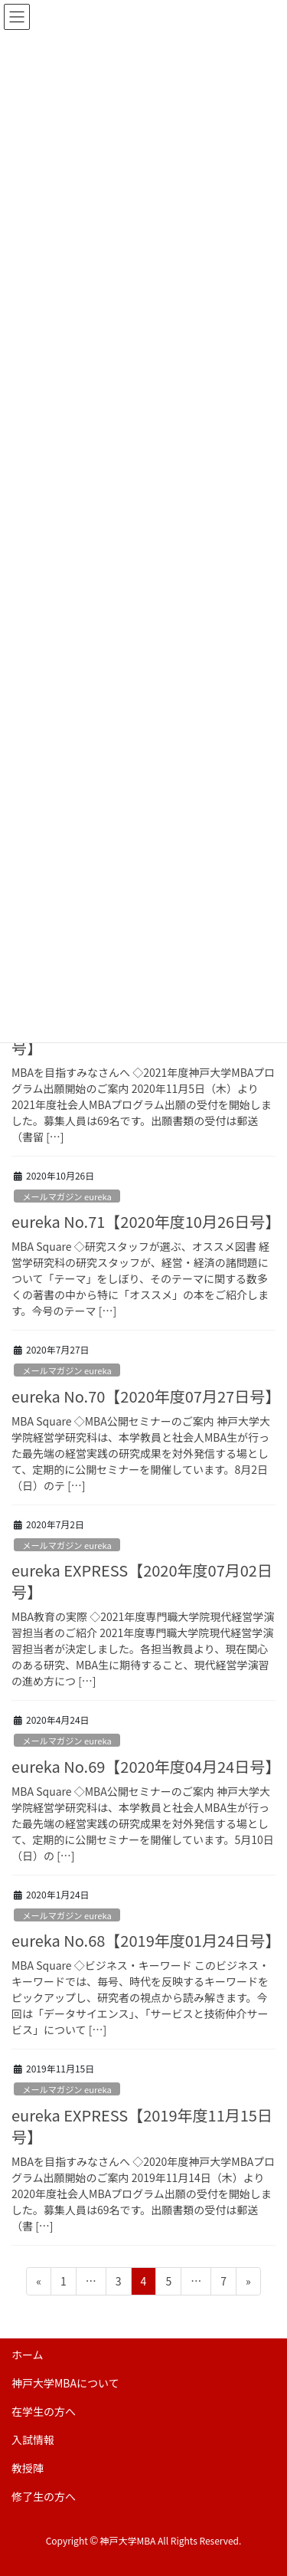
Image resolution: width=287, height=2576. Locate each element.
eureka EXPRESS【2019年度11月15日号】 (141, 2126)
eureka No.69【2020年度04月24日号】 (145, 1766)
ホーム (27, 2354)
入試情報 (32, 2439)
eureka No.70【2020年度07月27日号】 (145, 1396)
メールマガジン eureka (67, 1196)
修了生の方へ (43, 2496)
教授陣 (27, 2468)
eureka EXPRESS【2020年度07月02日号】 (141, 1581)
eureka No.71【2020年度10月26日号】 (145, 1221)
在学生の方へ (43, 2411)
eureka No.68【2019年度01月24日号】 (145, 1940)
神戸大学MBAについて (65, 2383)
